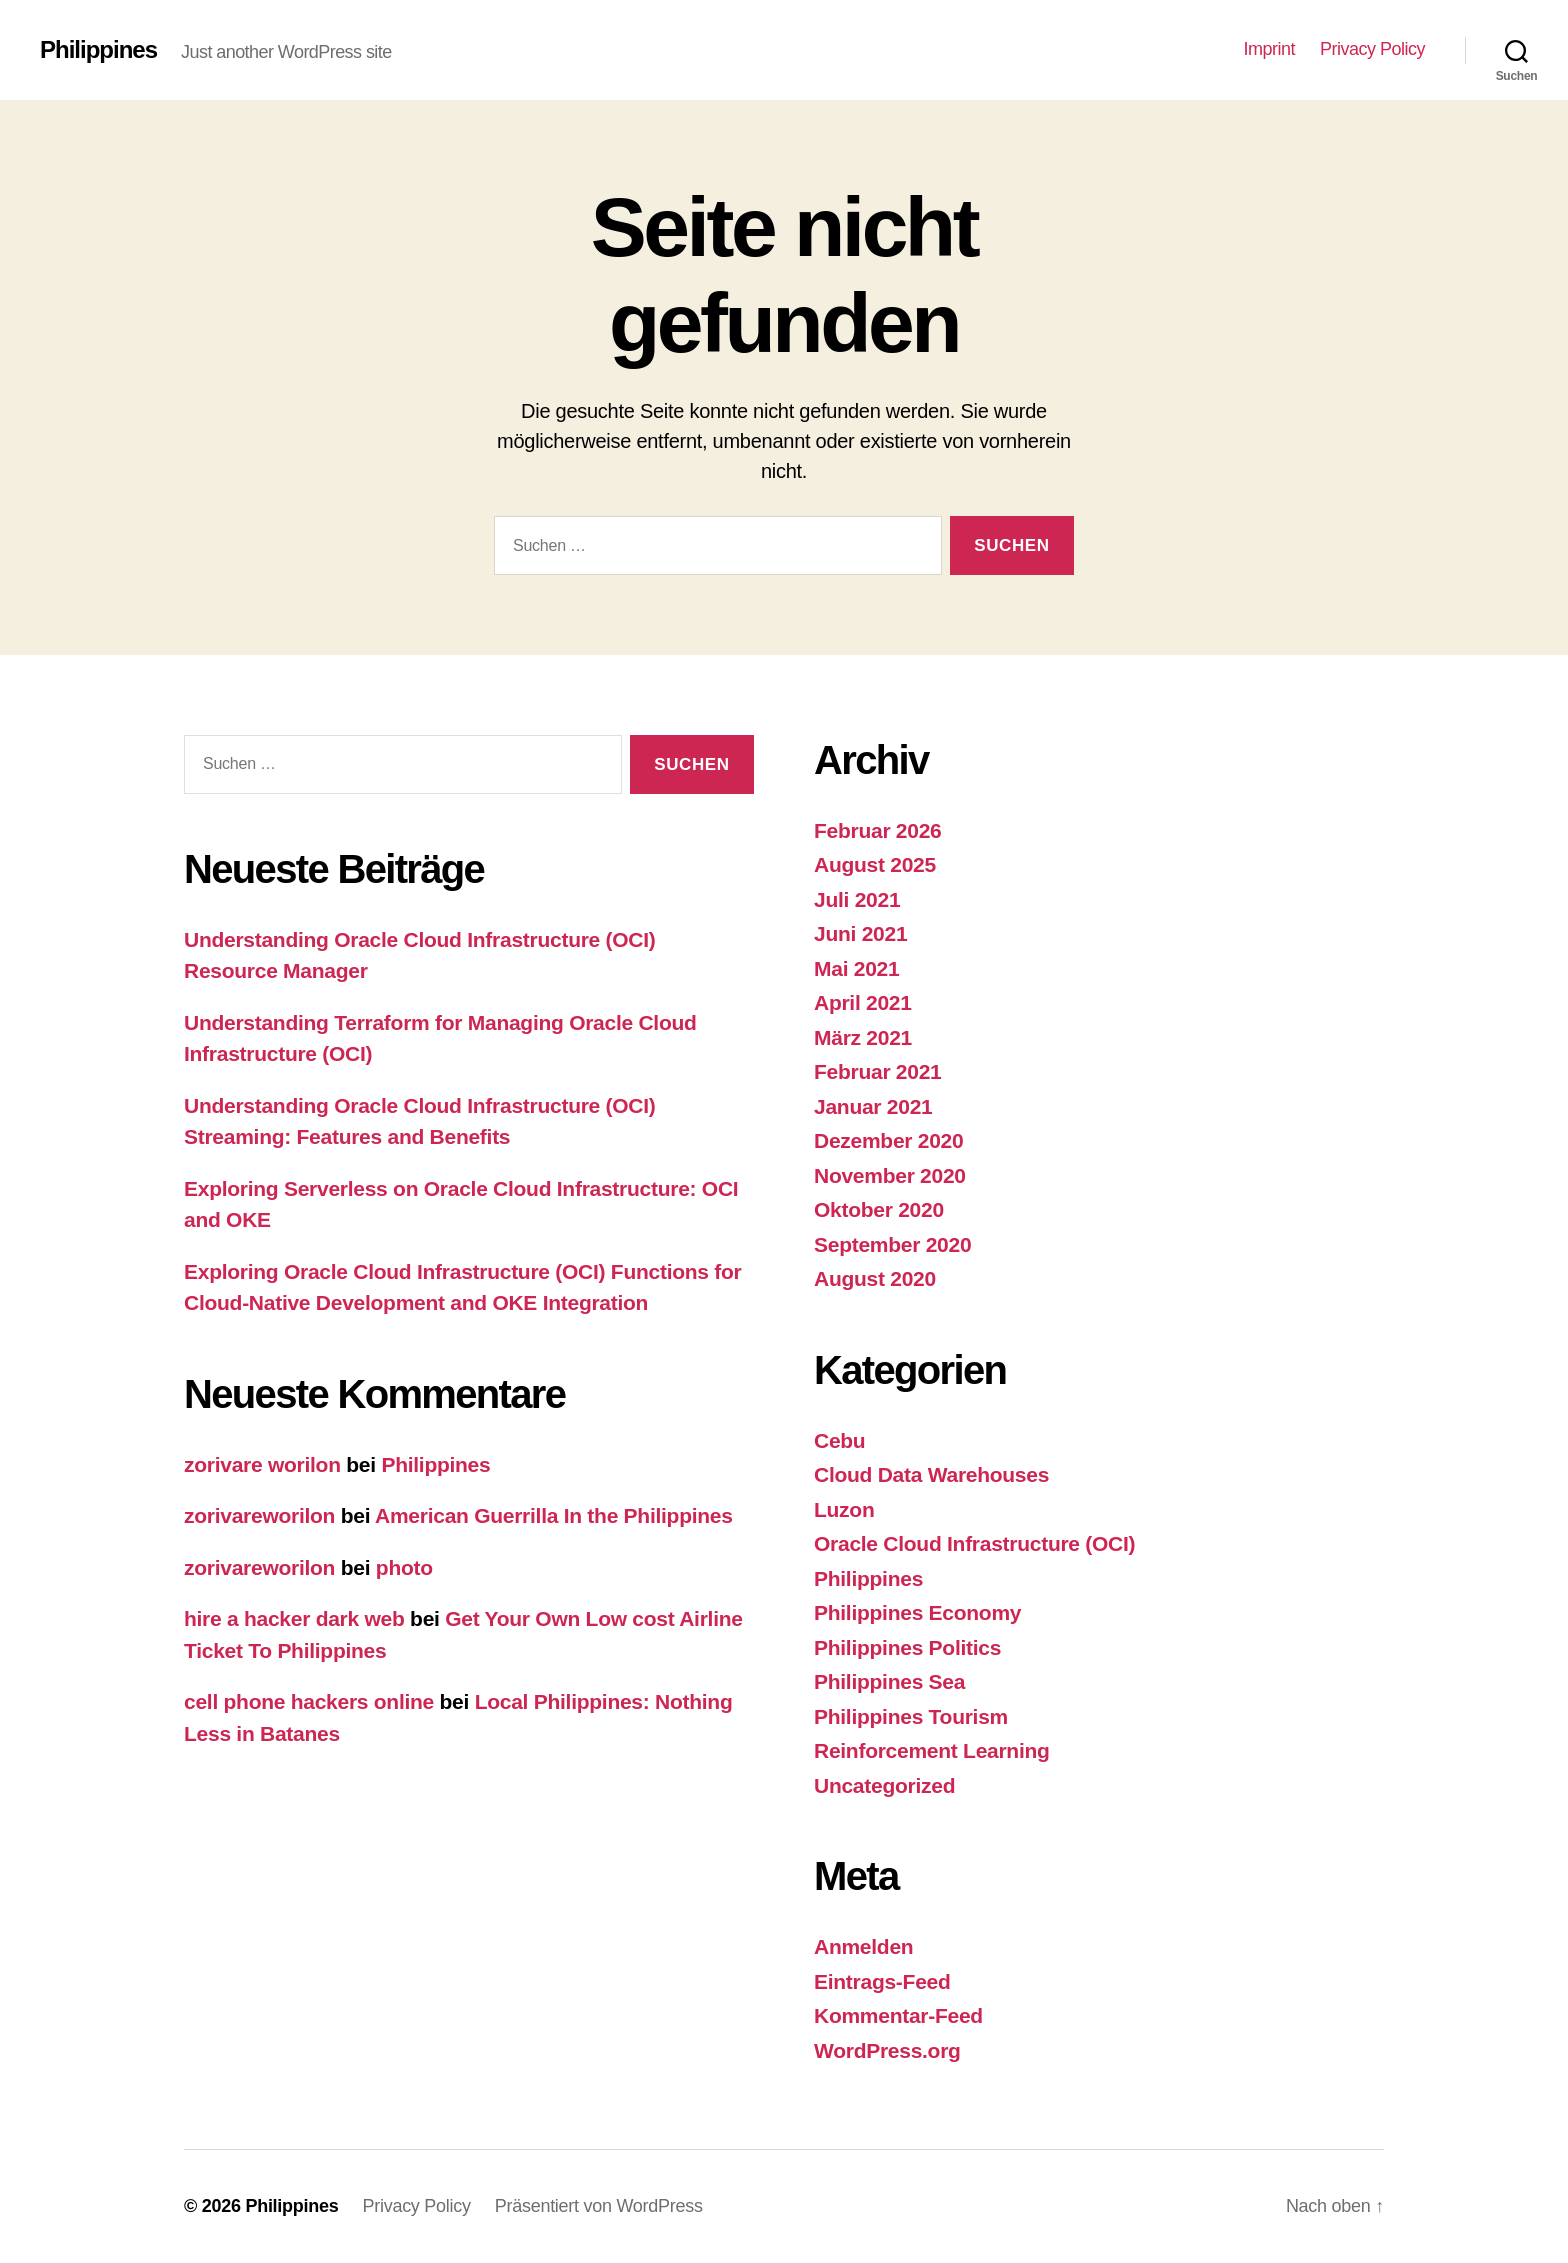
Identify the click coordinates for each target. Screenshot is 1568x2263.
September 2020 (892, 1244)
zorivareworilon (259, 1515)
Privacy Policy (1372, 49)
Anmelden (863, 1946)
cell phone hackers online (309, 1701)
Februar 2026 (878, 830)
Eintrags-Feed (882, 1981)
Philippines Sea (889, 1681)
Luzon (844, 1509)
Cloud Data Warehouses (931, 1474)
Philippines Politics (907, 1647)
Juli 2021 (857, 899)
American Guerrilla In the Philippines (554, 1515)
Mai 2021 (856, 968)
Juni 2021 (860, 933)
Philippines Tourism (911, 1716)
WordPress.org (887, 2050)
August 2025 (875, 864)
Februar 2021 (878, 1071)
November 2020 (890, 1175)
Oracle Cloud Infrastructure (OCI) (974, 1543)
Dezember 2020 (888, 1140)
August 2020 (875, 1278)
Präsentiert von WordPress (599, 2206)
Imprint (1269, 49)
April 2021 (863, 1002)
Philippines (98, 50)
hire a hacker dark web (294, 1618)
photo (404, 1567)
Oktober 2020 (879, 1209)
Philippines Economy (917, 1612)
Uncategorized (884, 1785)
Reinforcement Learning (932, 1750)
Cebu (839, 1440)
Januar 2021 (873, 1106)
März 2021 (863, 1037)
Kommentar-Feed (898, 2015)
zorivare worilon (262, 1464)
